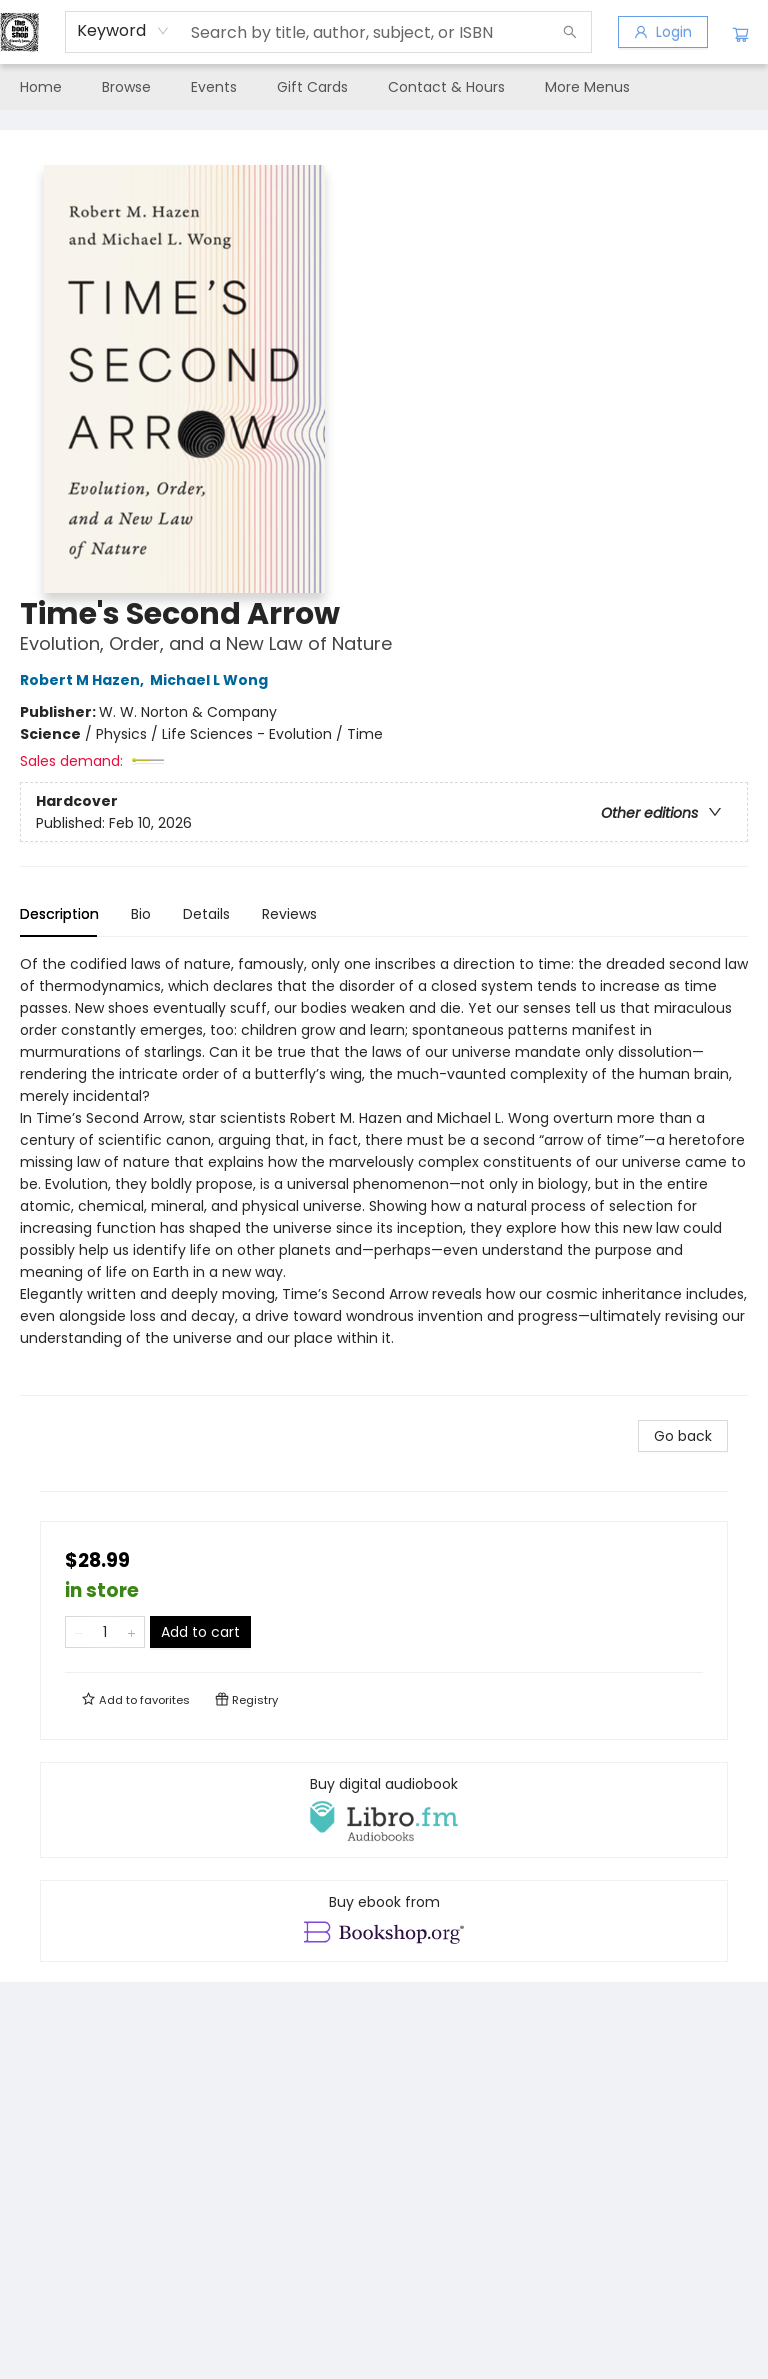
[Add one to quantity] (131, 1632)
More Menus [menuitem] (587, 87)
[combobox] (123, 31)
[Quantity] (105, 1632)
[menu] (384, 87)
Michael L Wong (212, 680)
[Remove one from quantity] (78, 1632)
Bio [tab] (141, 914)
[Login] (663, 32)
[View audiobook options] (384, 1810)
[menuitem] (41, 87)
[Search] (570, 32)
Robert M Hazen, (85, 680)
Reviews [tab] (289, 914)
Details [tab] (206, 914)
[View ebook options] (384, 1921)
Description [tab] (59, 914)
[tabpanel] (384, 1174)
